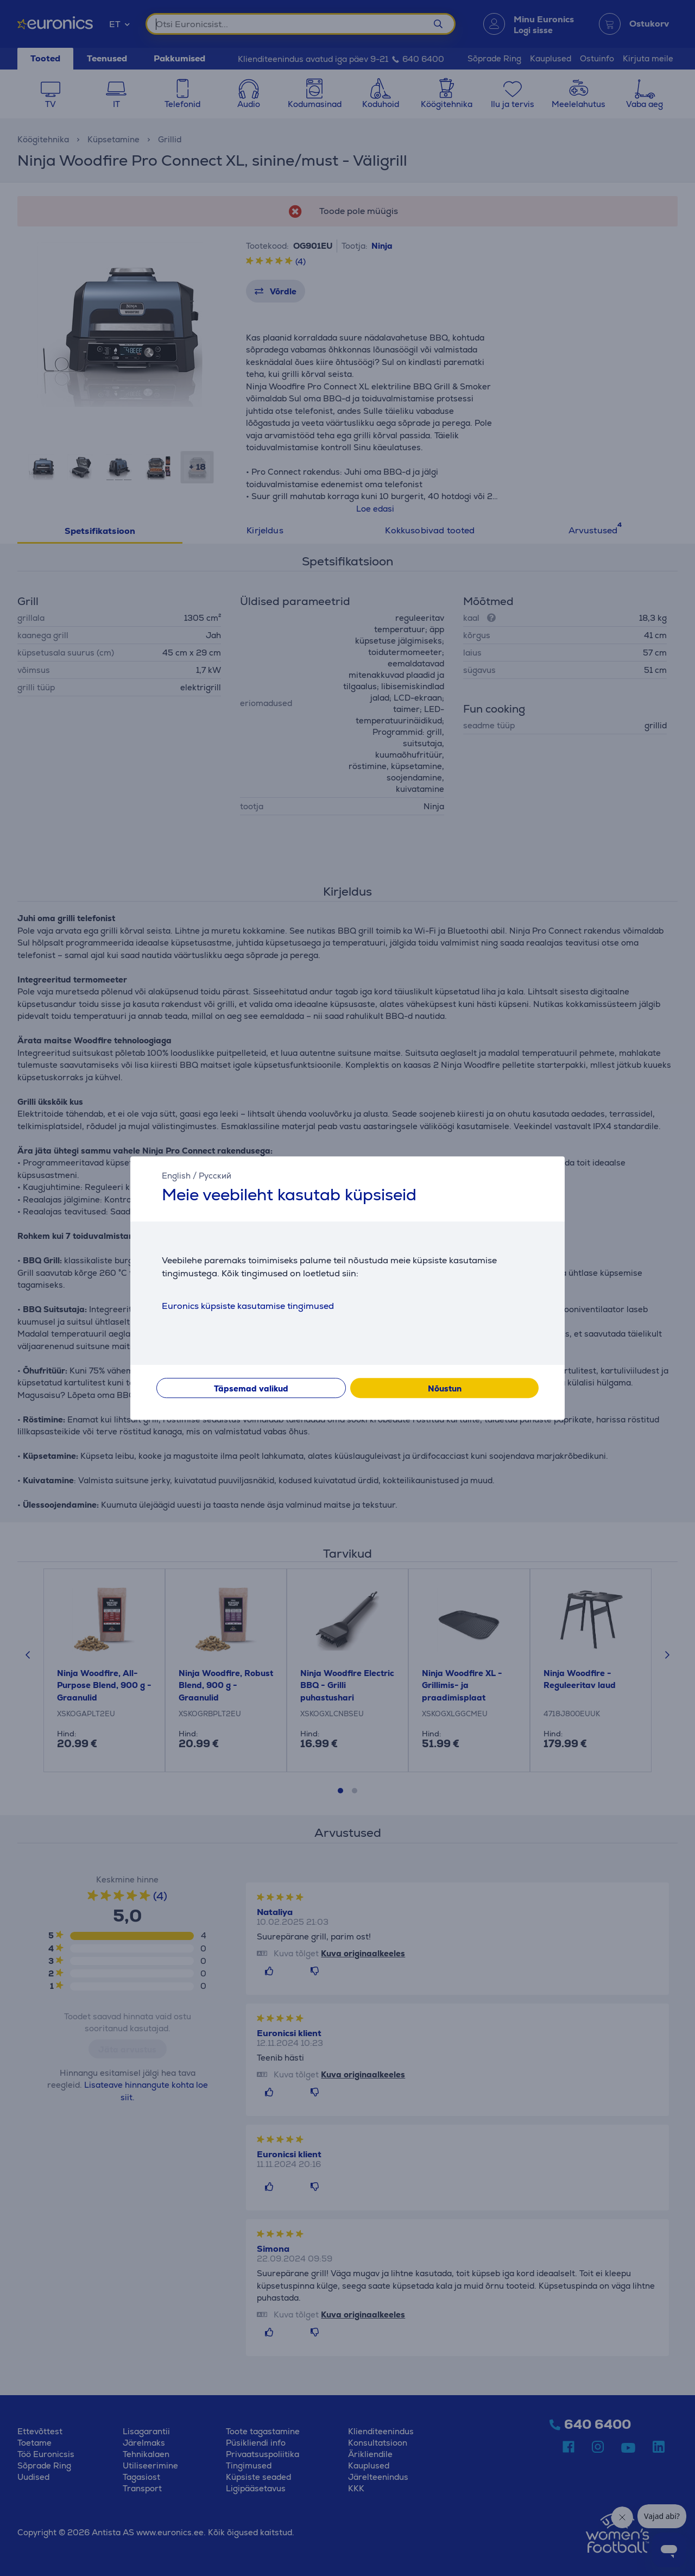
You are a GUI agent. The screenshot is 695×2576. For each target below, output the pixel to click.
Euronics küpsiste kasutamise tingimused (248, 1306)
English (176, 1175)
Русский (215, 1175)
